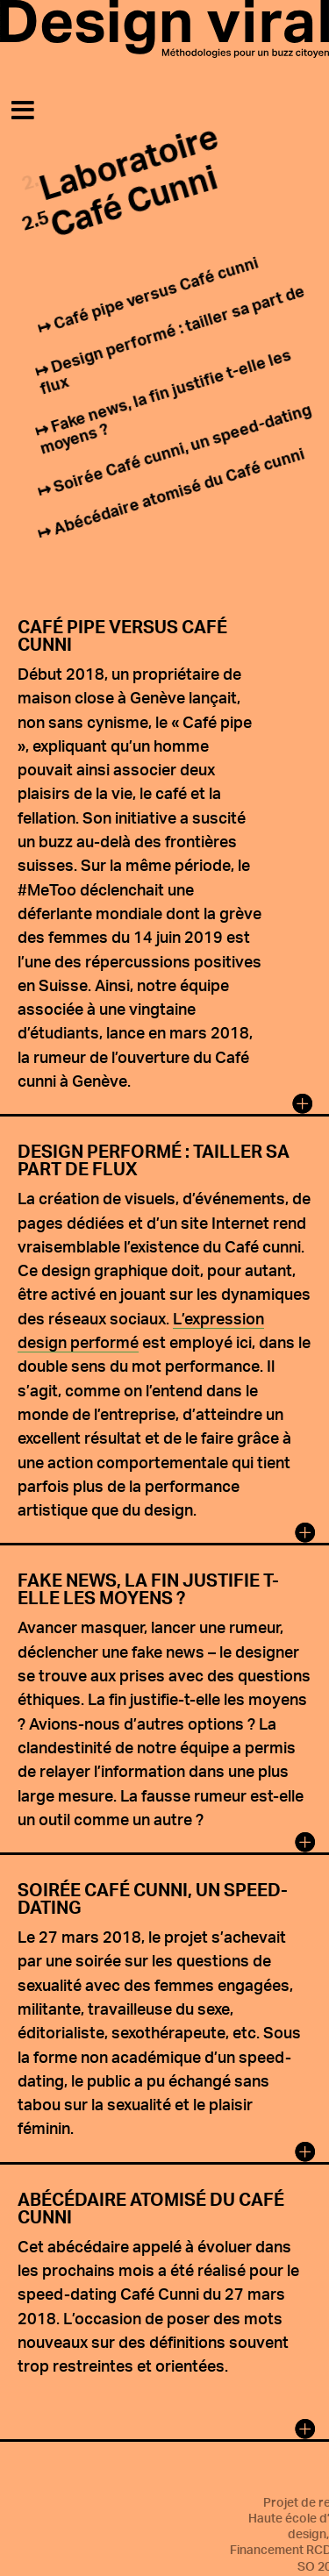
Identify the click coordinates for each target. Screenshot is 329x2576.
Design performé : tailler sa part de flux (172, 339)
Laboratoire (128, 161)
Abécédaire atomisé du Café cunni (178, 491)
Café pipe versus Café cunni (156, 293)
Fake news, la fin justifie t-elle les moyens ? (165, 401)
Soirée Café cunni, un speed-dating (182, 447)
